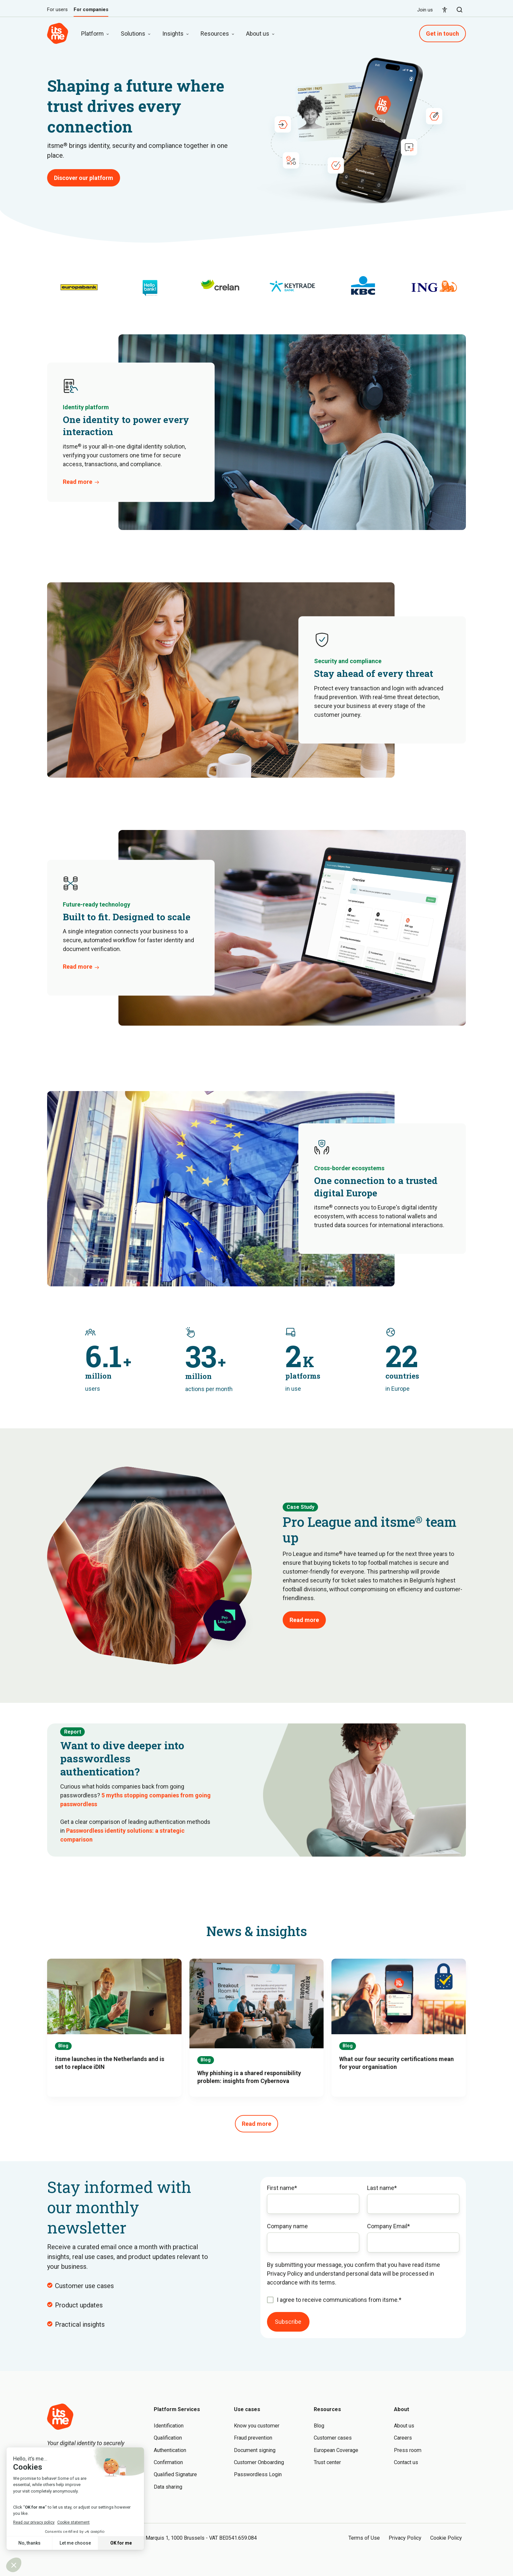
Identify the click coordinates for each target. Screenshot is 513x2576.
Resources (327, 2409)
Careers (403, 2438)
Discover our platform (83, 177)
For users (57, 9)
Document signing (254, 2450)
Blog (319, 2426)
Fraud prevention (253, 2438)
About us (404, 2426)
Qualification (168, 2438)
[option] (78, 284)
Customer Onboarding (259, 2462)
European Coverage (336, 2450)
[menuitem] (444, 10)
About (401, 2409)
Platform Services (177, 2409)
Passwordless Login (258, 2474)
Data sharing (168, 2487)
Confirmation (168, 2462)
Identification (169, 2426)
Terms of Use (364, 2538)
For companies (91, 9)
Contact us (406, 2462)
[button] (459, 10)
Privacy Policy (405, 2538)
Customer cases (333, 2438)
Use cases (247, 2409)
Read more (77, 481)
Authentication (170, 2450)
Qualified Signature (175, 2474)
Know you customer (256, 2426)
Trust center (327, 2462)
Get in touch (442, 33)
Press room (407, 2450)
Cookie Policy (446, 2538)
